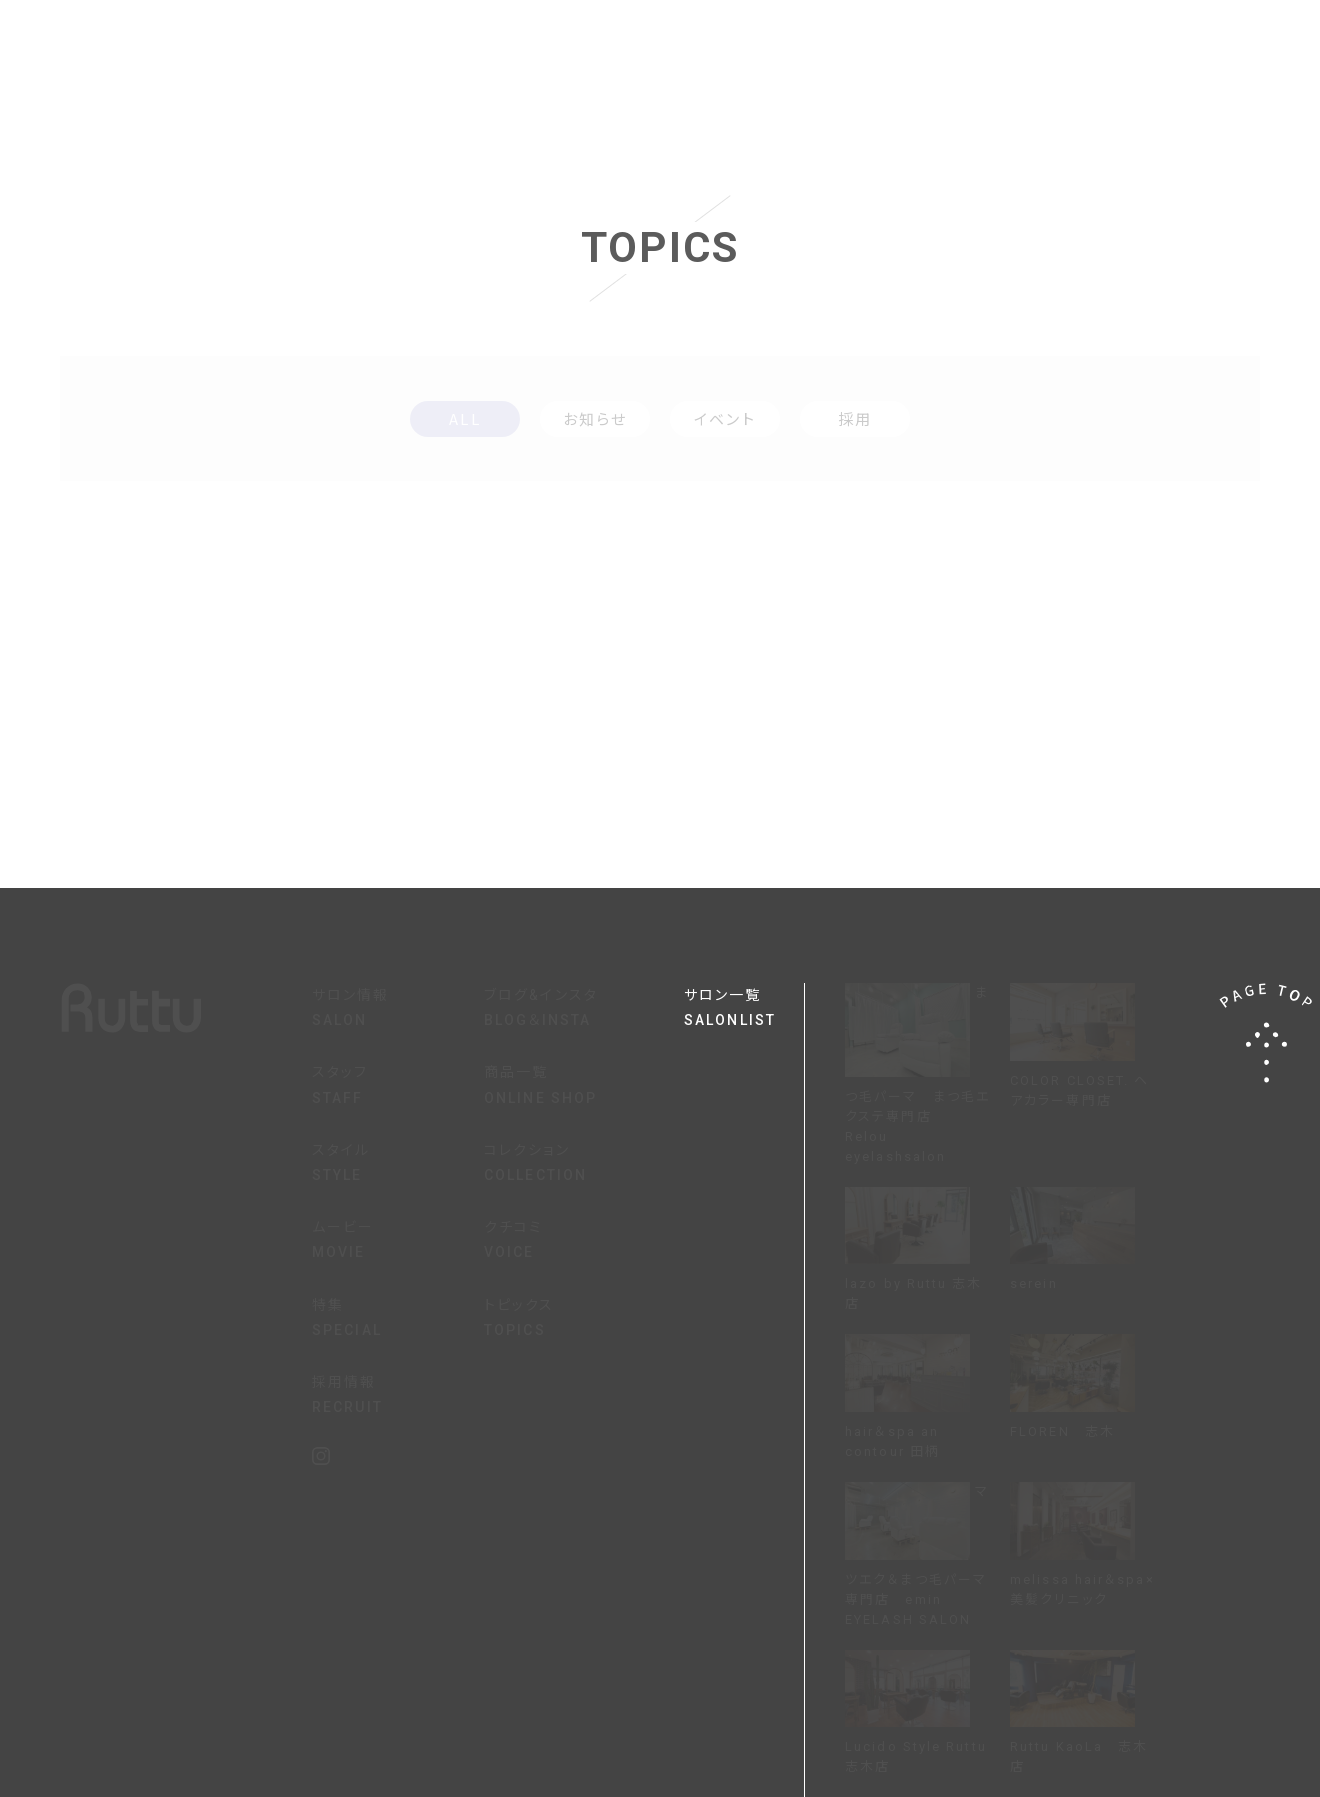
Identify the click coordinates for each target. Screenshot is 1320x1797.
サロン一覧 (744, 1010)
